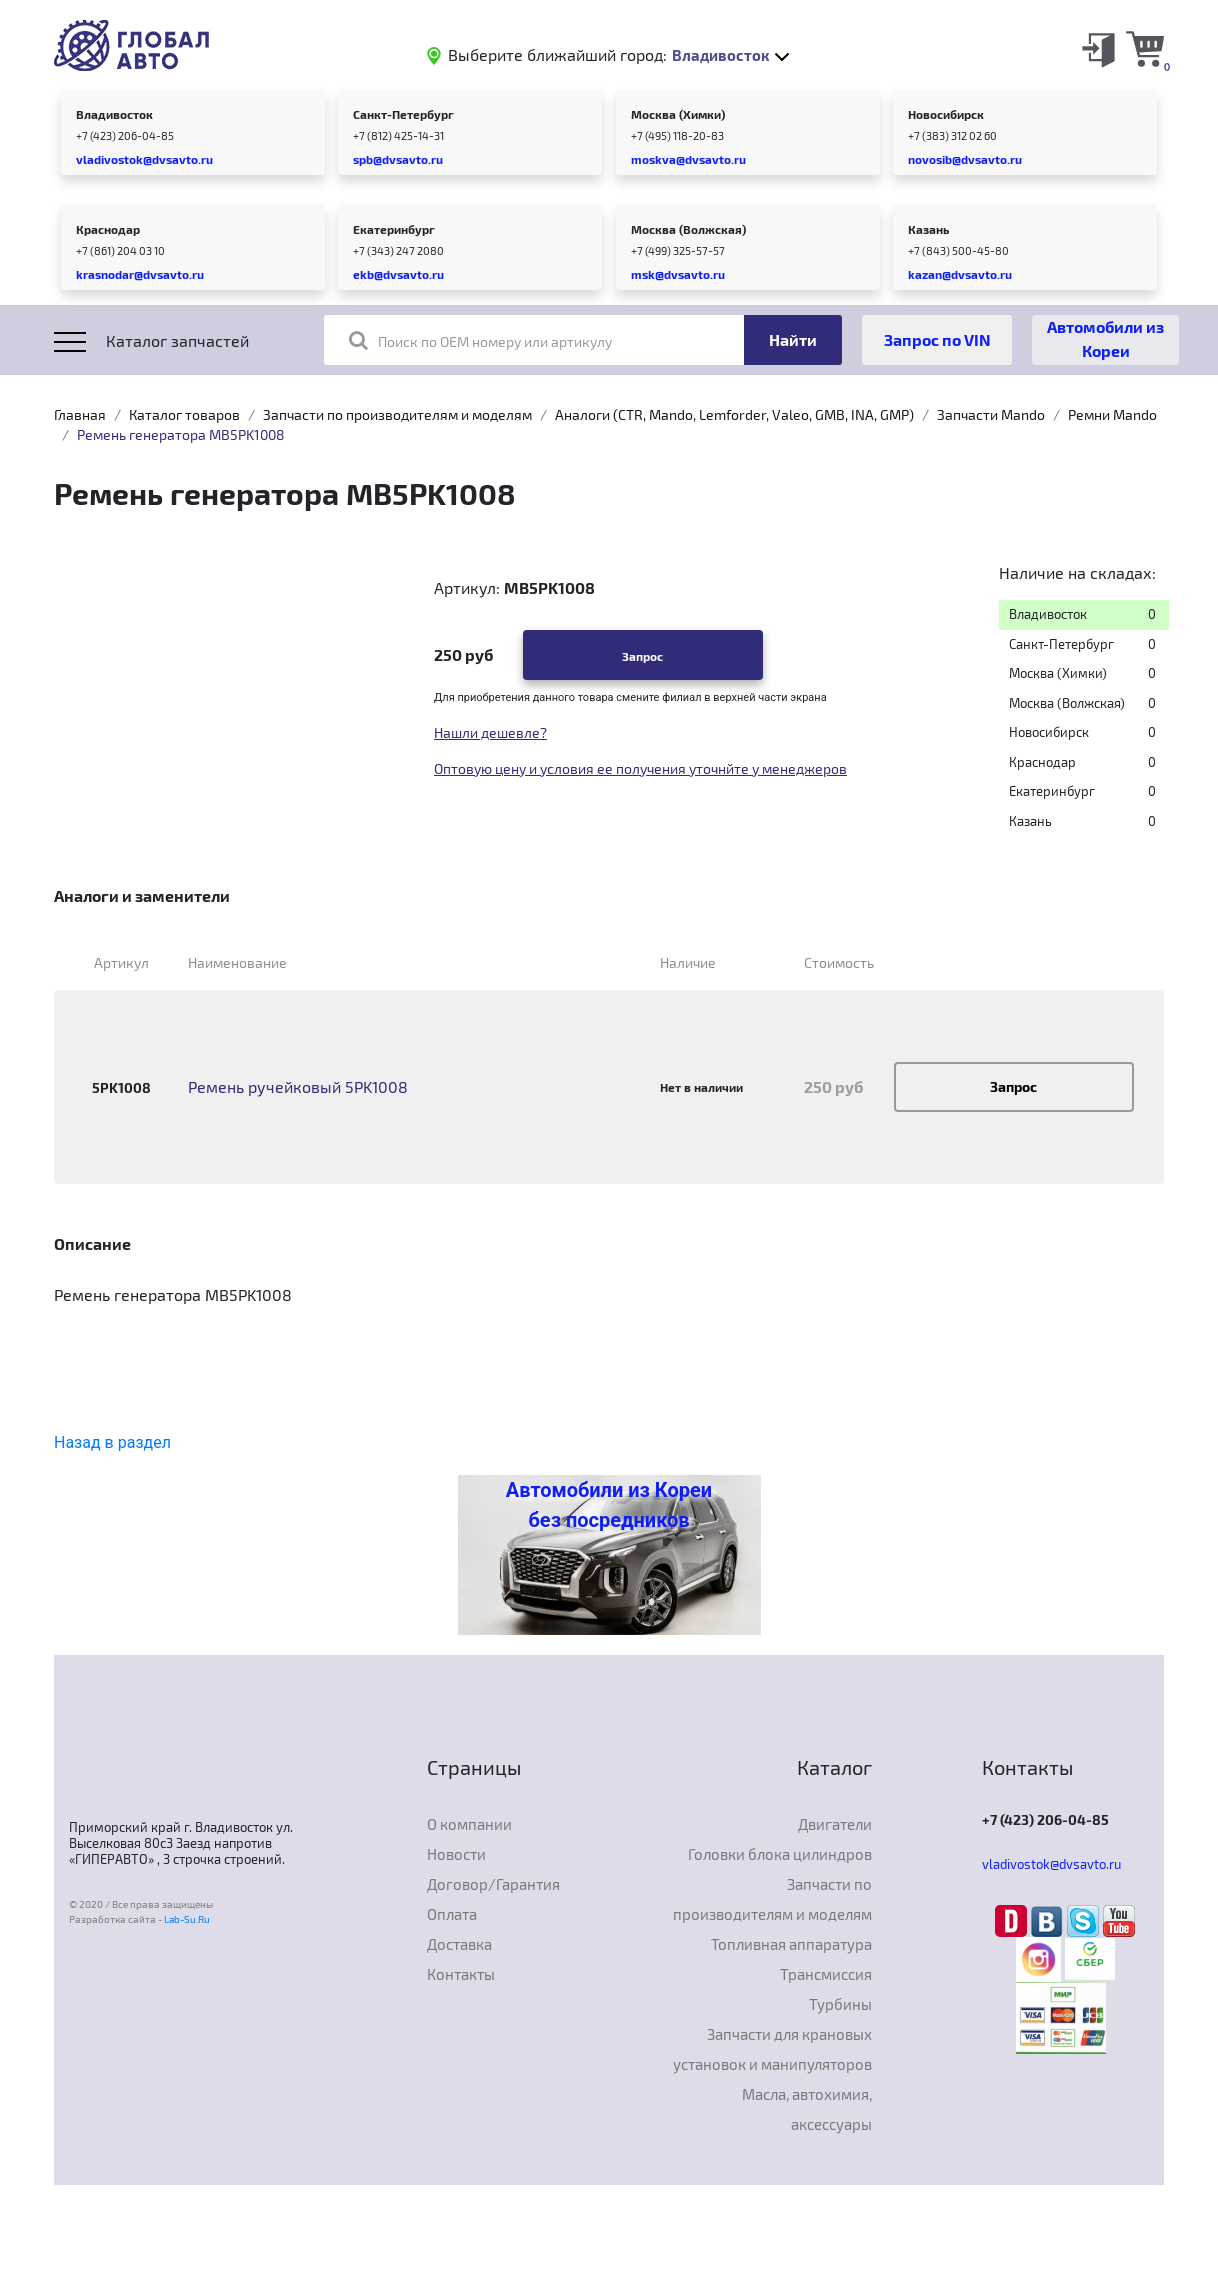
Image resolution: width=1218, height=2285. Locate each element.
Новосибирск (946, 114)
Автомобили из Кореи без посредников (609, 1505)
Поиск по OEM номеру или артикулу (480, 340)
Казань (928, 229)
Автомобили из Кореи (1105, 338)
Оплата (452, 1914)
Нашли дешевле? (490, 732)
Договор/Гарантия (493, 1884)
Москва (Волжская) (688, 229)
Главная (80, 414)
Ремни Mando (1112, 414)
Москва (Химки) (678, 114)
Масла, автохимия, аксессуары (807, 2109)
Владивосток (114, 114)
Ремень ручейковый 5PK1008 (298, 1086)
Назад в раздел (112, 1442)
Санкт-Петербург (403, 114)
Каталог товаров (184, 414)
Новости (456, 1854)
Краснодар (108, 229)
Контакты (461, 1974)
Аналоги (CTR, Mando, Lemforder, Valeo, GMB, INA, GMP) (734, 414)
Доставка (459, 1944)
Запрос (642, 656)
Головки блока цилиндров (780, 1854)
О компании (469, 1824)
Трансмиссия (826, 1974)
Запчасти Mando (991, 414)
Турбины (840, 2004)
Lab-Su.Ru (187, 1919)
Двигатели (835, 1824)
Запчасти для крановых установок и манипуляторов (772, 2049)
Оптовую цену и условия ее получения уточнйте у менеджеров (640, 768)
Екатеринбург (394, 229)
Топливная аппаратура (791, 1944)
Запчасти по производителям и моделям (397, 414)
